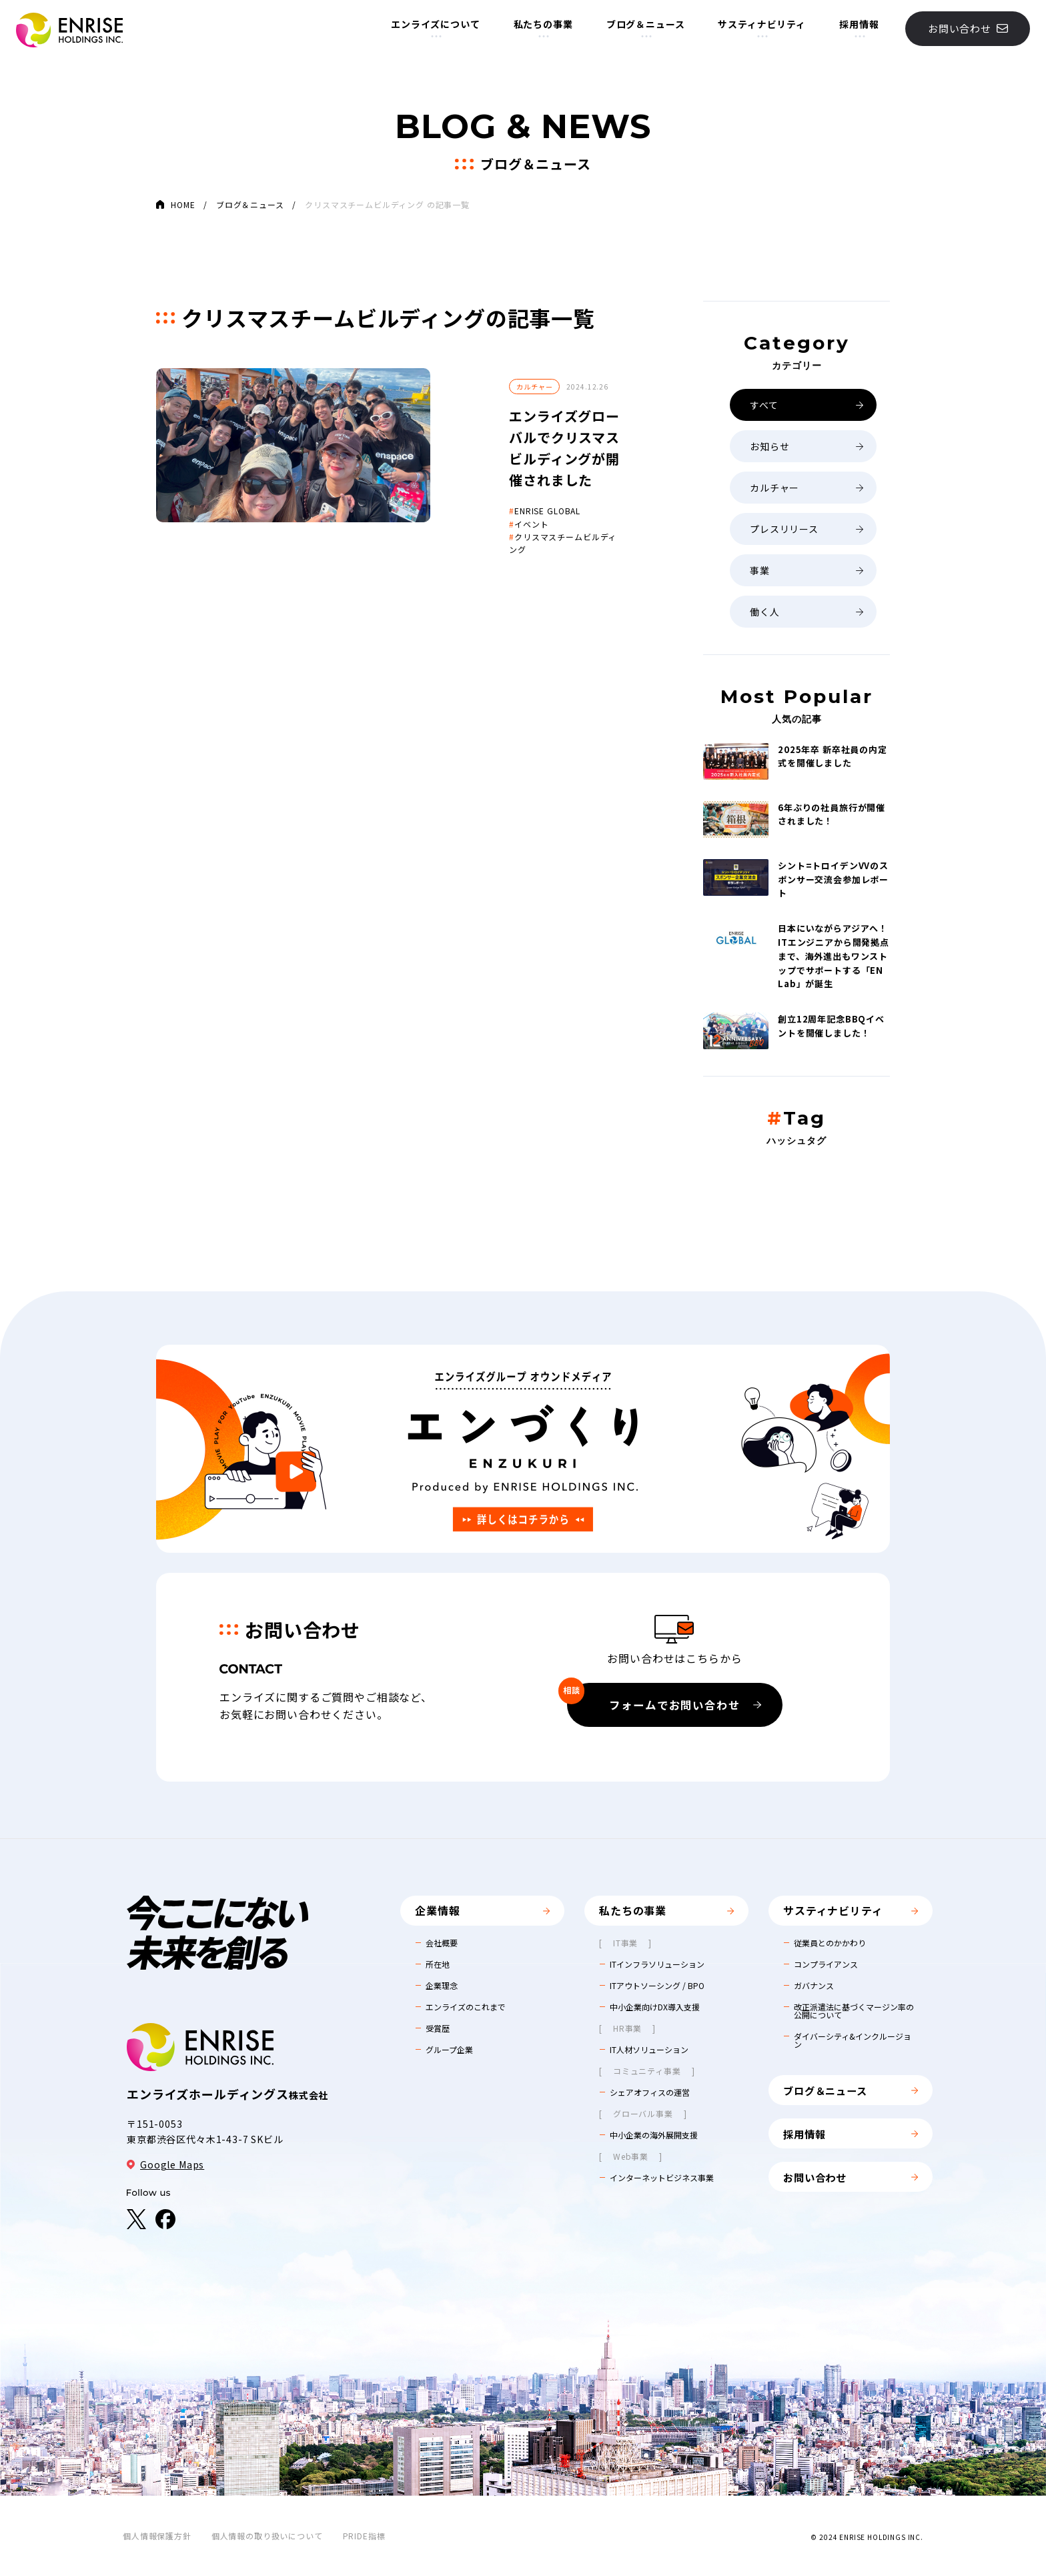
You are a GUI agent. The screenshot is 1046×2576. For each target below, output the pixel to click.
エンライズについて (431, 29)
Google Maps (165, 2164)
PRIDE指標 (364, 2535)
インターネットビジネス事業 (662, 2178)
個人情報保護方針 (157, 2535)
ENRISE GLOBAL (448, 468)
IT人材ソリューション (649, 2050)
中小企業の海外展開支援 (654, 2135)
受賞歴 (438, 2028)
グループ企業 (449, 2050)
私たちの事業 (538, 29)
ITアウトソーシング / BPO (657, 1986)
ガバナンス (814, 1986)
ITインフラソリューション (657, 1964)
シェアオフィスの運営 (650, 2092)
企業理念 (442, 1986)
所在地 (438, 1964)
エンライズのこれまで (466, 2007)
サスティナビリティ (758, 29)
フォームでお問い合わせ (662, 1700)
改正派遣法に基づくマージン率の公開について (854, 2011)
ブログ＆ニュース (641, 29)
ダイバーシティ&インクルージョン (852, 2040)
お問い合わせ (963, 33)
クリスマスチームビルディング (474, 494)
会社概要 (442, 1943)
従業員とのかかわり (830, 1943)
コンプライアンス (826, 1964)
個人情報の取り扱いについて (267, 2535)
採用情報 (855, 29)
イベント (432, 481)
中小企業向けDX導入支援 (655, 2007)
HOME (183, 204)
